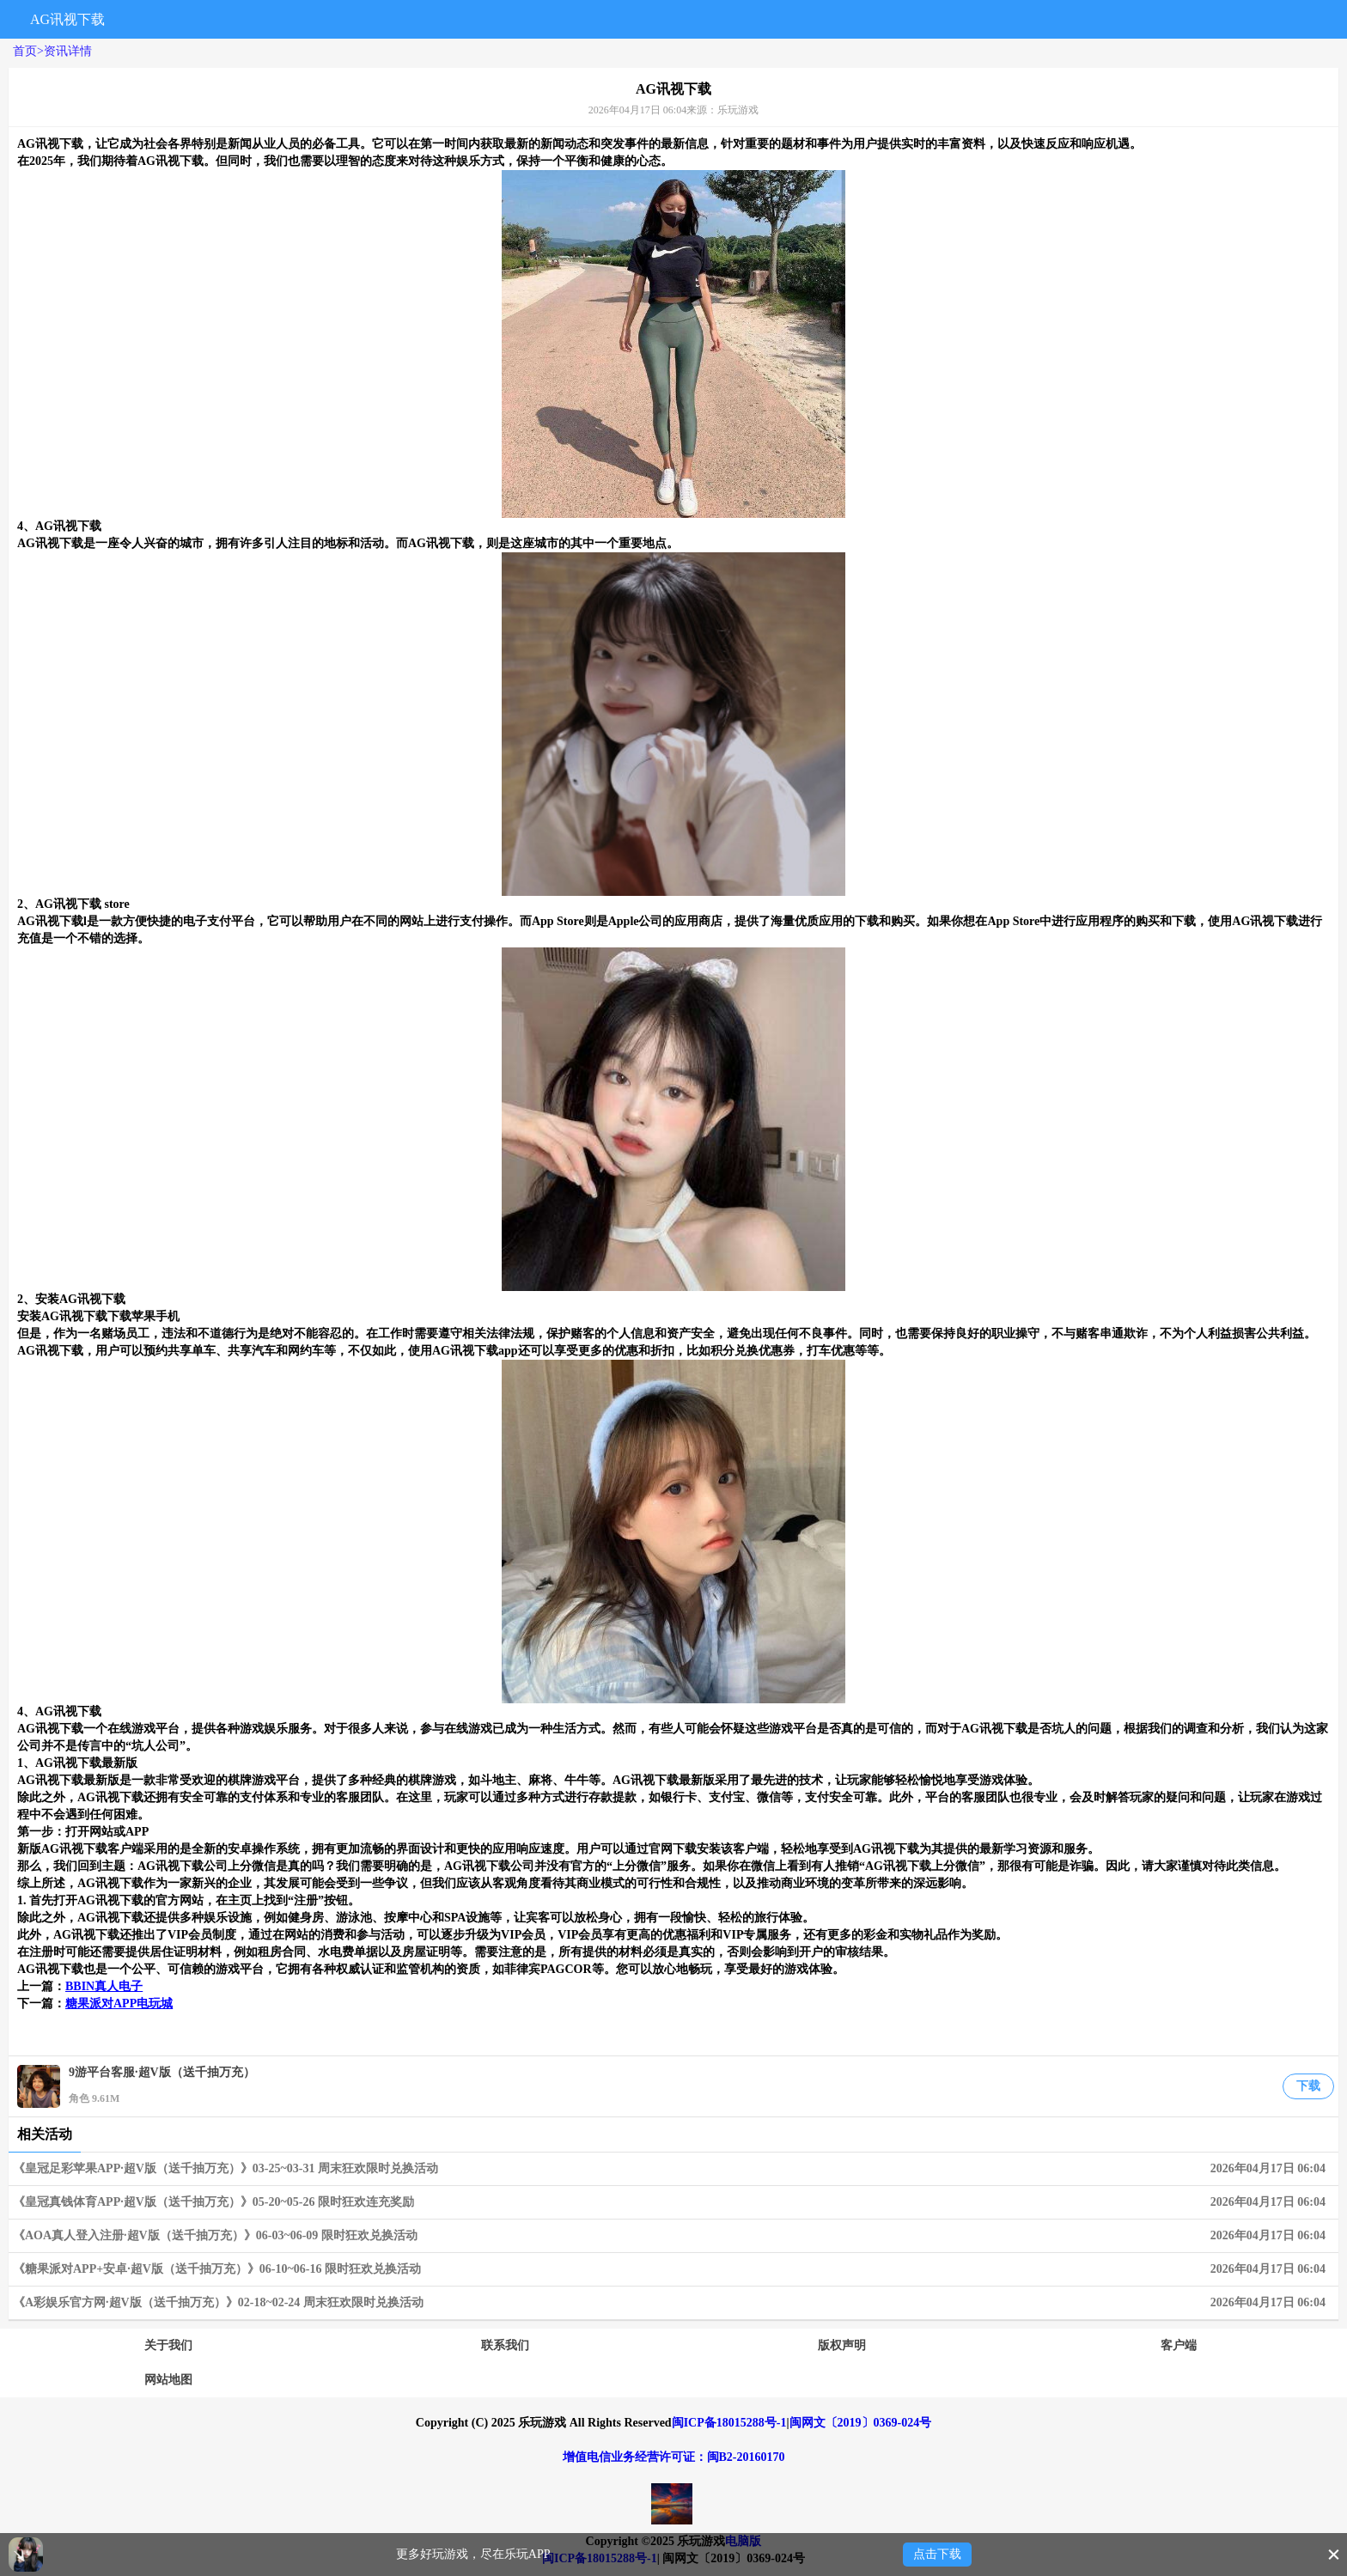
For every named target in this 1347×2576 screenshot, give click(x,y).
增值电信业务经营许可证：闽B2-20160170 (674, 2457)
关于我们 (168, 2345)
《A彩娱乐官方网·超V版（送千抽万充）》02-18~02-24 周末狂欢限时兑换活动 (673, 2303)
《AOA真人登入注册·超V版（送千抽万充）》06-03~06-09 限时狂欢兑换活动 (673, 2236)
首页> (28, 51)
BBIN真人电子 (104, 1986)
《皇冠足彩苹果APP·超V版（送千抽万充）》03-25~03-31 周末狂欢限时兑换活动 (673, 2169)
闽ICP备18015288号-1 (729, 2422)
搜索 (1153, 19)
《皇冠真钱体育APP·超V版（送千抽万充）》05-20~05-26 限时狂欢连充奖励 (673, 2202)
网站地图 (168, 2379)
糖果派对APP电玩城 (119, 2003)
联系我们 (505, 2345)
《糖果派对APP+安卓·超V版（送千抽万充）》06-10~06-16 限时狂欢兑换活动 (673, 2269)
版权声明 (842, 2345)
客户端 (1179, 2345)
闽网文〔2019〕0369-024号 (860, 2422)
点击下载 (937, 2554)
